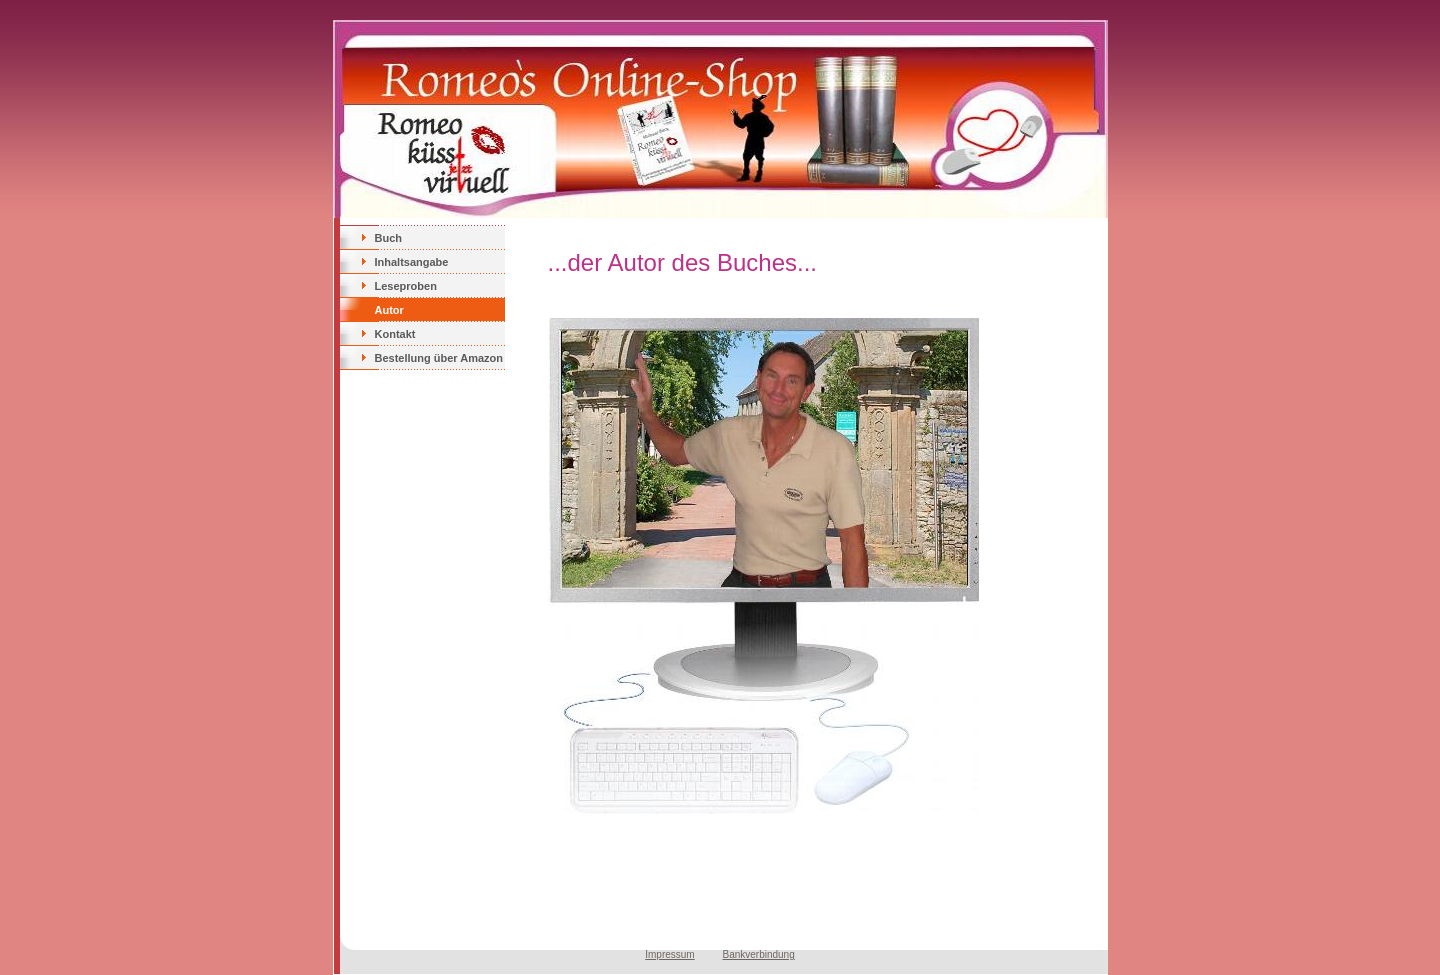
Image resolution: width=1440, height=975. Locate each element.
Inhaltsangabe (412, 262)
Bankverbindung (758, 954)
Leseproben (406, 286)
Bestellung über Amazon (439, 358)
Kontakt (395, 334)
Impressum (669, 954)
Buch (389, 238)
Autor (389, 310)
